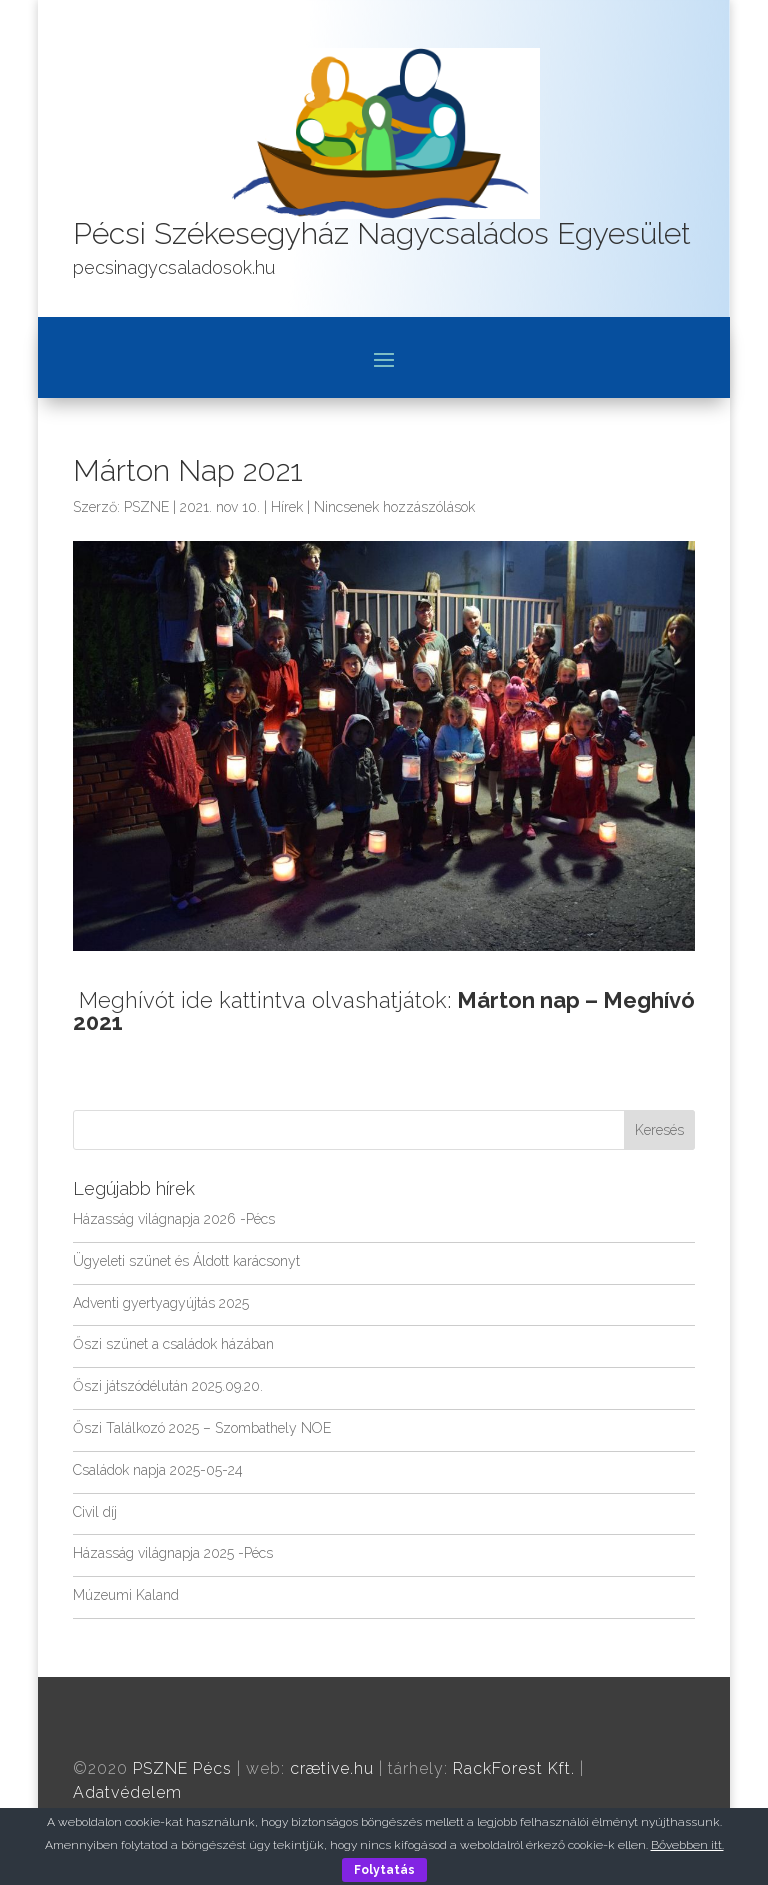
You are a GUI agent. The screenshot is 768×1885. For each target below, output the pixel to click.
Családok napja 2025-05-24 (158, 1470)
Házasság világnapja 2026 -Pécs (174, 1219)
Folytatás (384, 1870)
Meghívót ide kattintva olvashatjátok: (384, 1011)
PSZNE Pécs (182, 1768)
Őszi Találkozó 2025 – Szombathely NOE (202, 1428)
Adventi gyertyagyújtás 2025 (161, 1303)
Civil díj (95, 1512)
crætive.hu (332, 1768)
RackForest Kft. (514, 1768)
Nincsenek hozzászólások (394, 507)
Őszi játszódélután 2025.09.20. (168, 1386)
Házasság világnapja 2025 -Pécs (173, 1553)
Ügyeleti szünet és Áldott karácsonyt (186, 1261)
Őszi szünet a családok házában (173, 1344)
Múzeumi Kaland (126, 1595)
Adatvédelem (127, 1792)
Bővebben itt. (687, 1845)
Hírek (287, 507)
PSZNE (146, 507)
